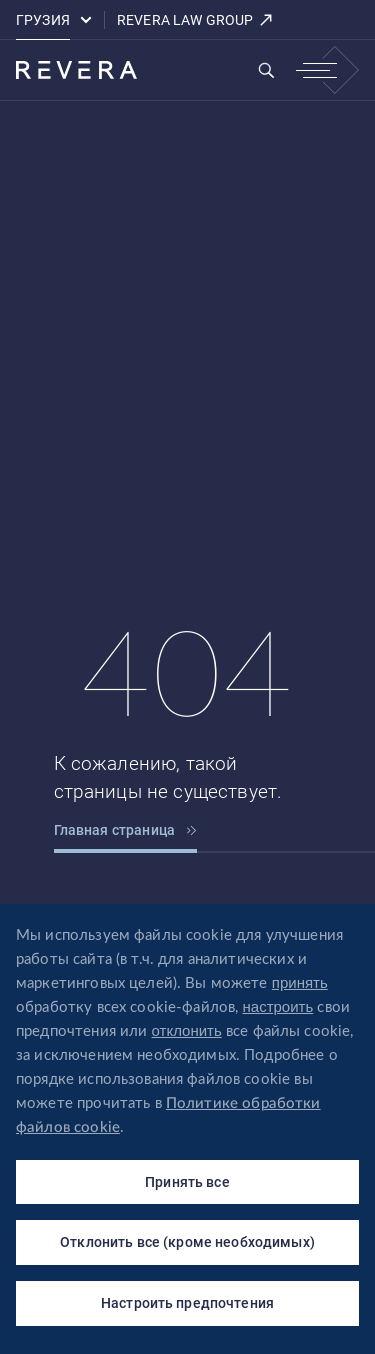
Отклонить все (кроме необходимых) (187, 1242)
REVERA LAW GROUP (195, 20)
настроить (278, 1006)
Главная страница (126, 830)
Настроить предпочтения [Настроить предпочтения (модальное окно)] (187, 1303)
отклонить (187, 1030)
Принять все (187, 1182)
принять (300, 982)
